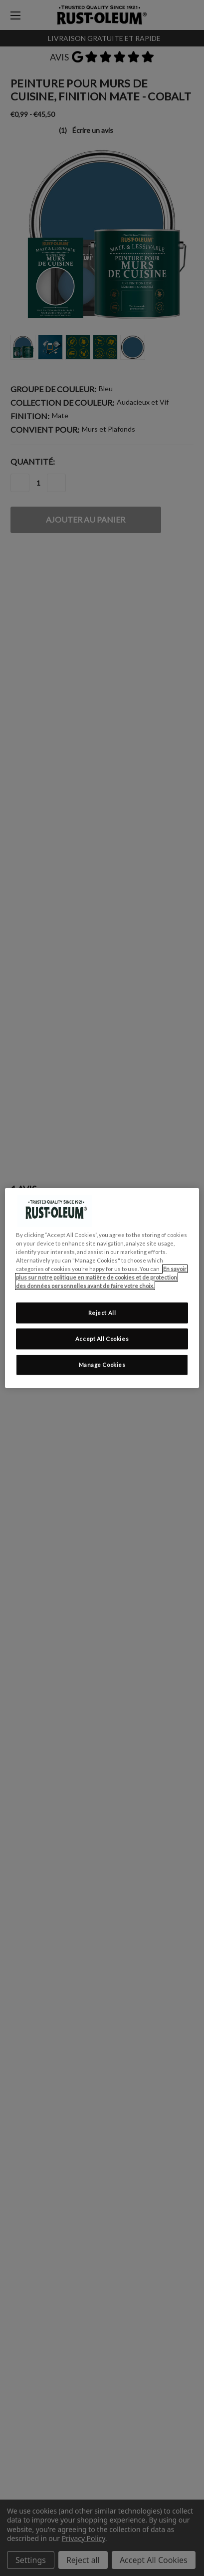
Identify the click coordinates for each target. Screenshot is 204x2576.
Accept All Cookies (102, 1338)
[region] (102, 1288)
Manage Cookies (102, 1364)
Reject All (102, 1312)
